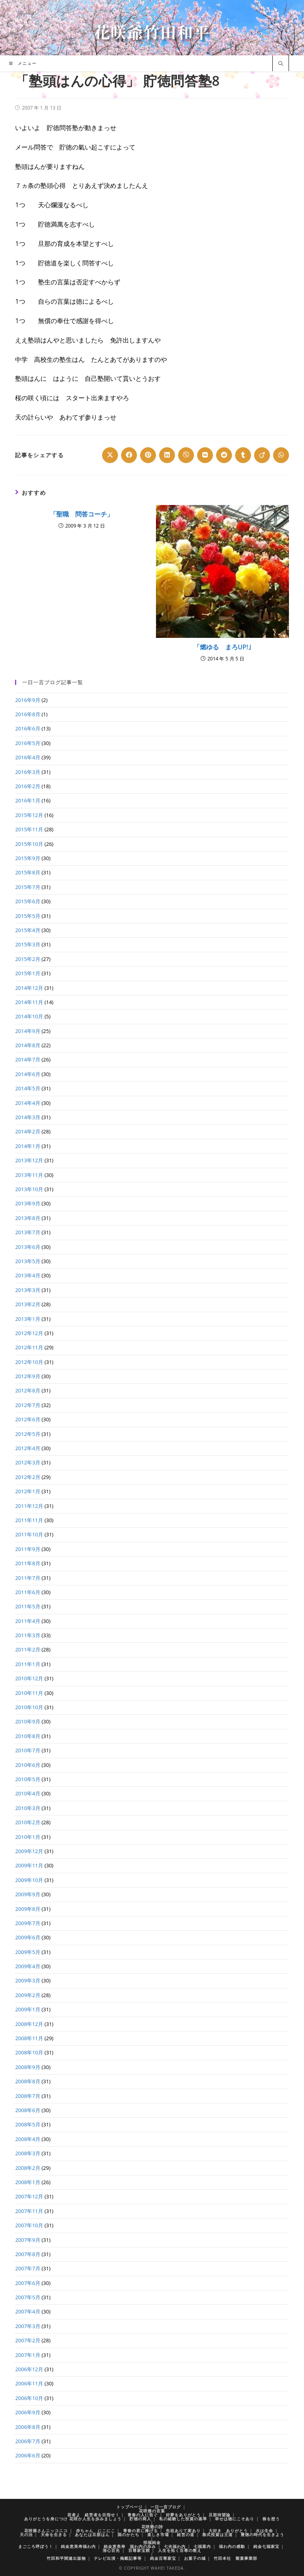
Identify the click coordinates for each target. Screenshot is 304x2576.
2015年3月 (27, 944)
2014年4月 (27, 1102)
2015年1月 (27, 973)
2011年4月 (27, 1621)
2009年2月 (27, 1995)
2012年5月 (27, 1433)
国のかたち (128, 2534)
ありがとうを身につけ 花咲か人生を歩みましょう (73, 2518)
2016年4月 (27, 757)
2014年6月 (27, 1074)
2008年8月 (27, 2081)
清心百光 (111, 2550)
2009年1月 (27, 2009)
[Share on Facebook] (129, 455)
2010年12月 (29, 1678)
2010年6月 (27, 1764)
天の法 (26, 2534)
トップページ (129, 2507)
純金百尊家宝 (163, 2558)
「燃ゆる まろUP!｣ (222, 647)
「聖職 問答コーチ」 (81, 514)
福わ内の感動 (232, 2546)
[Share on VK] (205, 455)
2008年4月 (27, 2139)
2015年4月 (27, 930)
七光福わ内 (175, 2546)
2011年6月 (27, 1592)
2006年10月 (29, 2398)
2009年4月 (27, 1966)
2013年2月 (27, 1304)
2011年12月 (29, 1505)
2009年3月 (27, 1980)
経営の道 (185, 2534)
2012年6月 (27, 1419)
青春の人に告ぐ (142, 2514)
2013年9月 (27, 1203)
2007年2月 (27, 2340)
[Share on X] (110, 455)
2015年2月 (27, 959)
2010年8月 (27, 1736)
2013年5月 (27, 1261)
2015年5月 (27, 915)
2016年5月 (27, 743)
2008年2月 (27, 2167)
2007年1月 (27, 2354)
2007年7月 (27, 2268)
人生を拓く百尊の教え (179, 2550)
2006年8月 (27, 2426)
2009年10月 (29, 1880)
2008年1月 (27, 2182)
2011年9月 (27, 1549)
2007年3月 (27, 2326)
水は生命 (264, 2530)
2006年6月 (27, 2455)
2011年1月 (27, 1664)
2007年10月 (29, 2225)
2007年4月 (27, 2311)
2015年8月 (27, 872)
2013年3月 (27, 1290)
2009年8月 (27, 1908)
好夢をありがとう (183, 2514)
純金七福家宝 (266, 2546)
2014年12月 (29, 987)
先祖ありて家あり (183, 2530)
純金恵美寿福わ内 (78, 2546)
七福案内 (202, 2546)
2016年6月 (27, 728)
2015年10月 (29, 843)
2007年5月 (27, 2297)
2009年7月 (27, 1923)
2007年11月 (29, 2211)
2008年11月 (29, 2038)
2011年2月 (27, 1649)
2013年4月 (27, 1275)
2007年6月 (27, 2283)
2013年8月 (27, 1218)
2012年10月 (29, 1362)
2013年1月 (27, 1318)
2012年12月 (29, 1333)
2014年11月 (29, 1002)
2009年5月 (27, 1952)
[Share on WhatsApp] (281, 455)
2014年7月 (27, 1059)
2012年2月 (27, 1477)
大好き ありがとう (228, 2530)
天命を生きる (54, 2534)
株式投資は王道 (217, 2534)
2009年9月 (27, 1894)
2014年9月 (27, 1031)
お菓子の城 (195, 2558)
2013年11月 (29, 1174)
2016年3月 (27, 771)
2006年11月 (29, 2383)
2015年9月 (27, 858)
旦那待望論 (219, 2514)
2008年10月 (29, 2052)
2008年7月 (27, 2095)
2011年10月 (29, 1534)
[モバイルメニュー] (23, 63)
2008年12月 (29, 2024)
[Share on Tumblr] (243, 455)
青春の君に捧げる (140, 2530)
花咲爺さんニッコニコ (46, 2530)
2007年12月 (29, 2196)
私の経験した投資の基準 (183, 2518)
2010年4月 (27, 1793)
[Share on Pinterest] (148, 455)
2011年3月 (27, 1635)
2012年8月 (27, 1390)
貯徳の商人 (140, 2518)
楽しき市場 (158, 2534)
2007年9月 (27, 2239)
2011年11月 (29, 1520)
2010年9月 (27, 1721)
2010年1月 (27, 1836)
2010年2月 (27, 1822)
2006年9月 (27, 2412)
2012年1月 (27, 1491)
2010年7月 (27, 1750)
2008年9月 (27, 2067)
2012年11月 (29, 1347)
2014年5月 (27, 1088)
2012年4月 (27, 1448)
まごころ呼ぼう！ (35, 2546)
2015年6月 (27, 901)
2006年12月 (29, 2369)
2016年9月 (27, 700)
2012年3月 (27, 1462)
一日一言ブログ (165, 2507)
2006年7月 (27, 2441)
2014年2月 (27, 1131)
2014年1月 (27, 1146)
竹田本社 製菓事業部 (235, 2558)
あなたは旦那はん (92, 2534)
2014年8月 (27, 1045)
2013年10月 (29, 1189)
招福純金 (152, 2542)
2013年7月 (27, 1232)
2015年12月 (29, 815)
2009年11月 (29, 1865)
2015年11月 (29, 829)
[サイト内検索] (280, 64)
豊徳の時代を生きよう (262, 2534)
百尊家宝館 (139, 2550)
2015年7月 (27, 887)
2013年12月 (29, 1160)
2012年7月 (27, 1405)
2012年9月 (27, 1376)
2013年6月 (27, 1246)
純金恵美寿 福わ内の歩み (130, 2546)
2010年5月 (27, 1779)
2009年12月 (29, 1851)
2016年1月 (27, 800)
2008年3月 (27, 2153)
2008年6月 (27, 2110)
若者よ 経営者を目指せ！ (93, 2514)
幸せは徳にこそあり (234, 2518)
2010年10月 (29, 1707)
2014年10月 (29, 1016)
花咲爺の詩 (152, 2526)
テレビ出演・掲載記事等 (118, 2558)
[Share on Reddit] (224, 455)
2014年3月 (27, 1117)
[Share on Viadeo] (262, 455)
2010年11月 (29, 1693)
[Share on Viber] (186, 455)
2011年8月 (27, 1563)
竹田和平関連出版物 (66, 2558)
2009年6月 (27, 1937)
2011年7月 (27, 1577)
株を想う (271, 2518)
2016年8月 (27, 714)
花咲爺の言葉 (152, 2511)
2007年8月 (27, 2254)
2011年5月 (27, 1606)
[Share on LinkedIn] (167, 455)
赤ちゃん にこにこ (95, 2530)
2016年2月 (27, 786)
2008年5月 (27, 2124)
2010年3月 (27, 1808)
